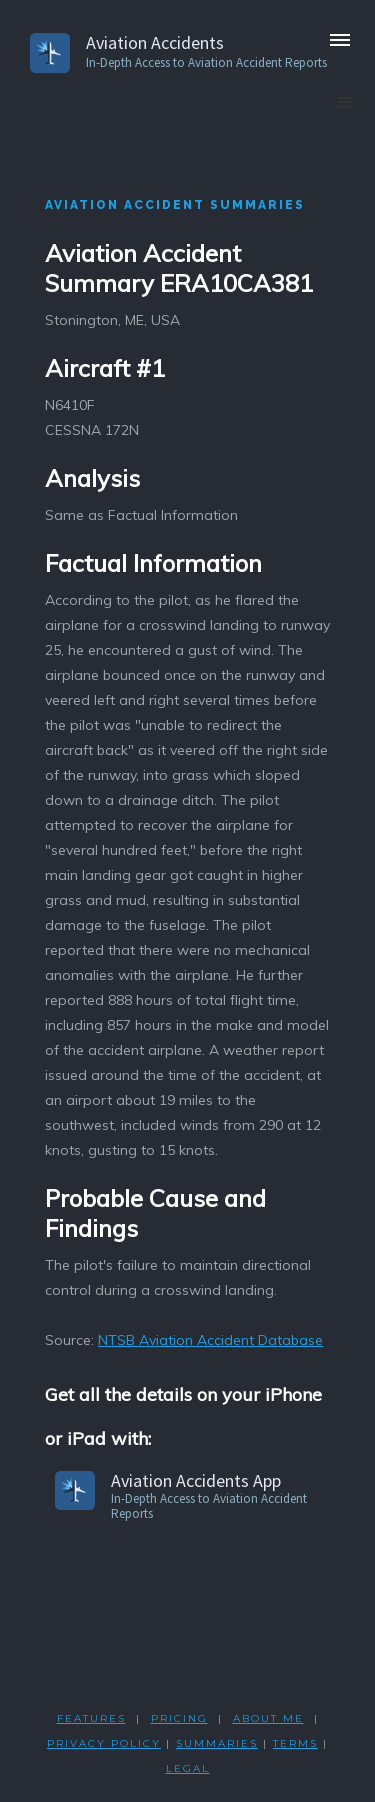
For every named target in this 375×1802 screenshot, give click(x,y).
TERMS (295, 1743)
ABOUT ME (268, 1718)
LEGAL (188, 1768)
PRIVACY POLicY (104, 1743)
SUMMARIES (217, 1743)
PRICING (179, 1718)
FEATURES (91, 1718)
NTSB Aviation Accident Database (210, 1340)
